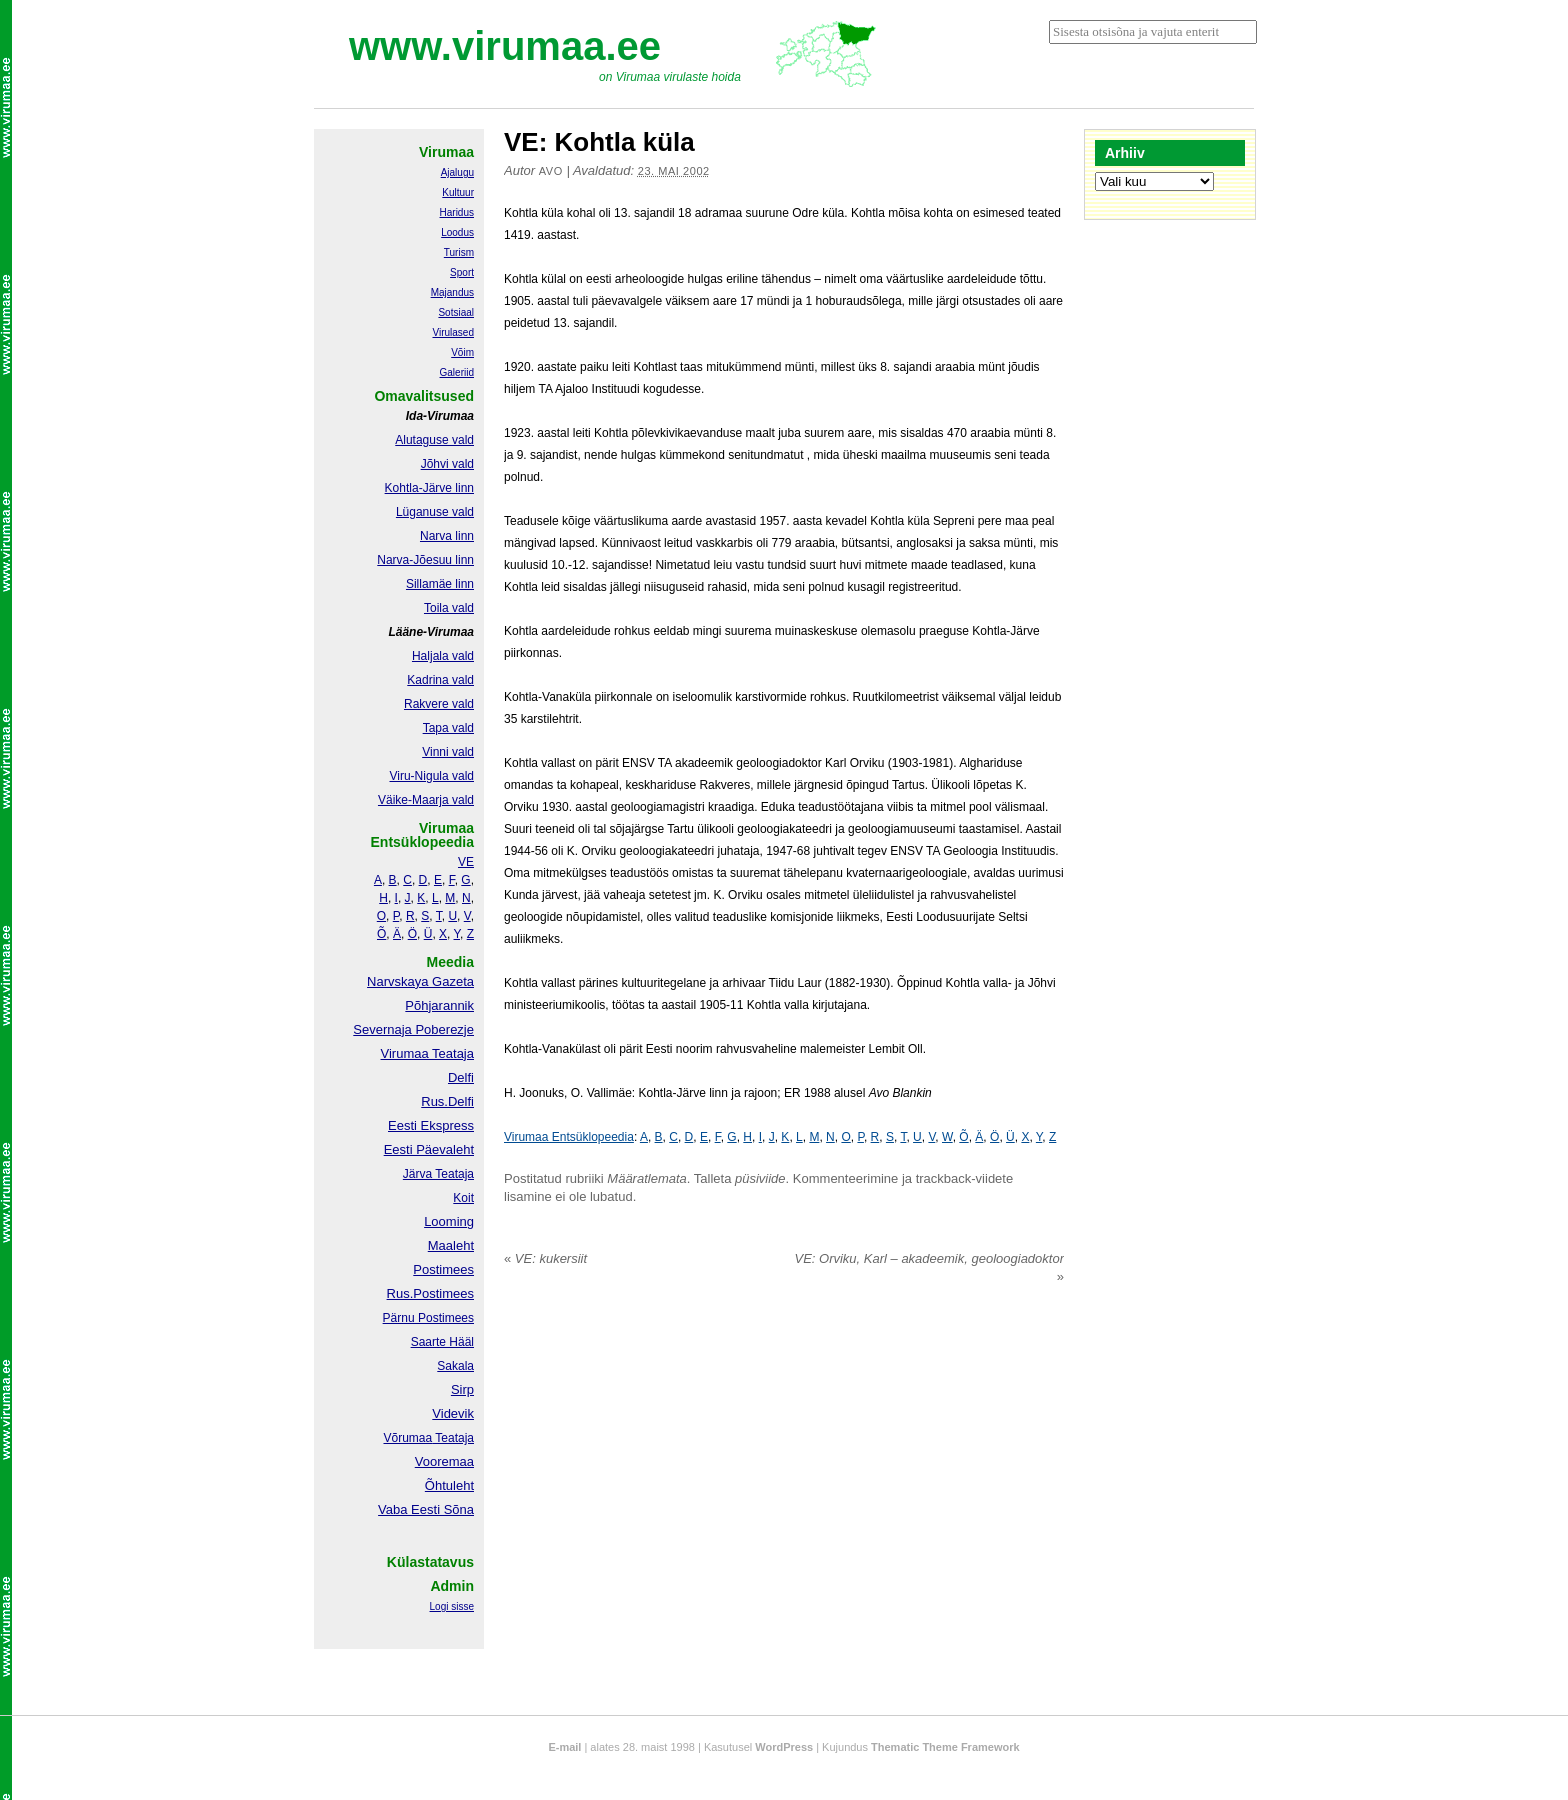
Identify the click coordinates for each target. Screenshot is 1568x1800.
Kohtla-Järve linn (429, 488)
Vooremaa (444, 1461)
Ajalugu (457, 172)
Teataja (453, 1438)
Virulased (453, 332)
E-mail (564, 1747)
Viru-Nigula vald (432, 776)
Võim (462, 352)
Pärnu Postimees (428, 1318)
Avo (551, 171)
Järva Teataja (438, 1174)
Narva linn (447, 536)
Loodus (457, 232)
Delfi (461, 1077)
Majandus (452, 292)
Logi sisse (452, 1606)
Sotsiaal (456, 312)
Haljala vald (443, 656)
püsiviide (760, 1178)
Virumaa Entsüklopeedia (569, 1137)
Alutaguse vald (434, 440)
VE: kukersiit (545, 1258)
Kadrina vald (440, 680)
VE (466, 862)
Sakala (455, 1366)
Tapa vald (448, 728)
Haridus (457, 212)
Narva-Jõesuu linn (425, 560)
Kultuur (458, 192)
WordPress (784, 1747)
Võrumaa (407, 1438)
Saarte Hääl (442, 1342)
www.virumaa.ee (505, 46)
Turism (459, 252)
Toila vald (449, 608)
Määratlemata (646, 1178)
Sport (462, 272)
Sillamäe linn (440, 584)
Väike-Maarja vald (426, 800)
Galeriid (457, 372)
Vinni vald (448, 752)
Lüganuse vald (435, 512)
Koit (463, 1198)
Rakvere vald (439, 704)
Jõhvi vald (447, 464)
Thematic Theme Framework (945, 1747)
